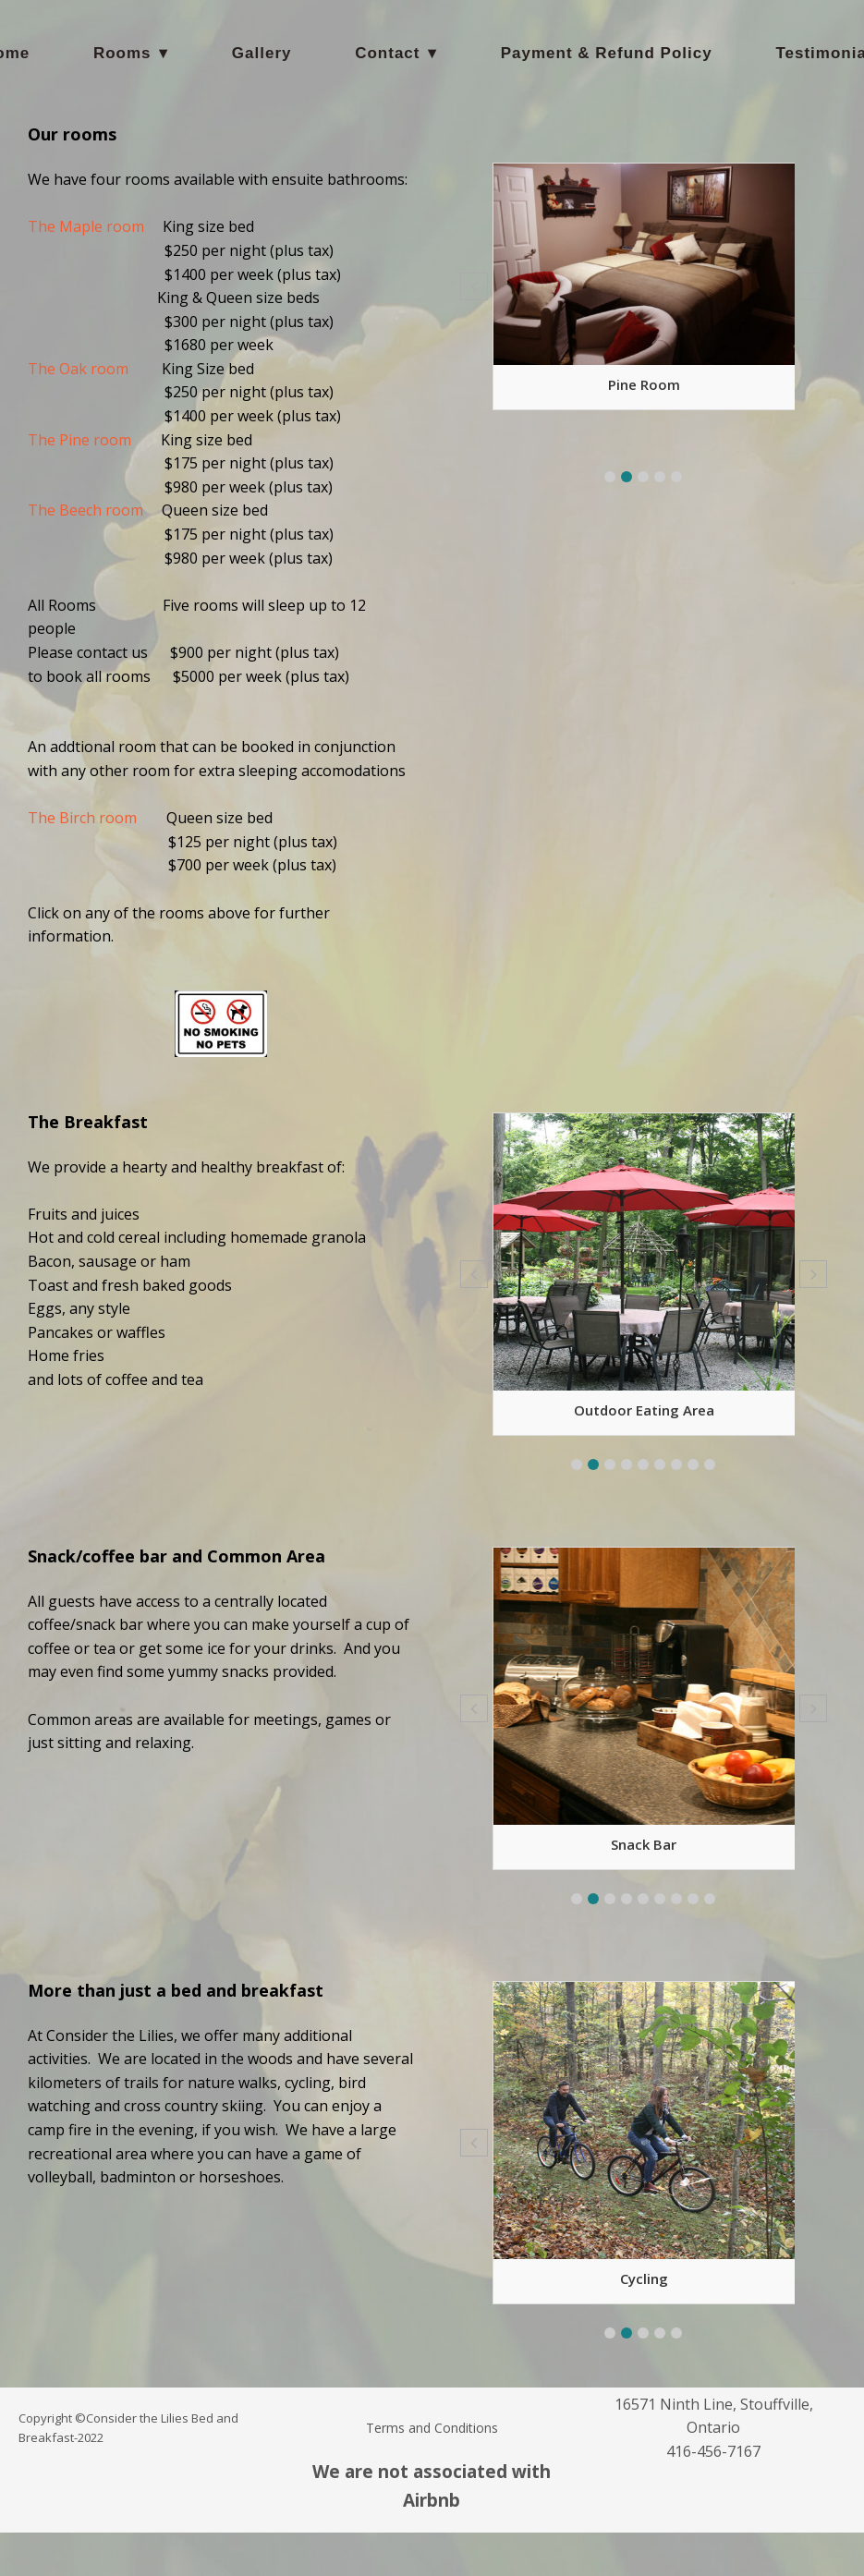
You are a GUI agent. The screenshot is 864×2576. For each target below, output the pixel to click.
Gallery (262, 53)
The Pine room (79, 440)
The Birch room (82, 818)
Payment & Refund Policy (606, 53)
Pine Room (644, 384)
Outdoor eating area (644, 1410)
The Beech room (85, 510)
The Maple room (86, 226)
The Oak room (78, 368)
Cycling (644, 2278)
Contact (387, 53)
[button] (609, 476)
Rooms (122, 53)
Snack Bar (643, 1844)
